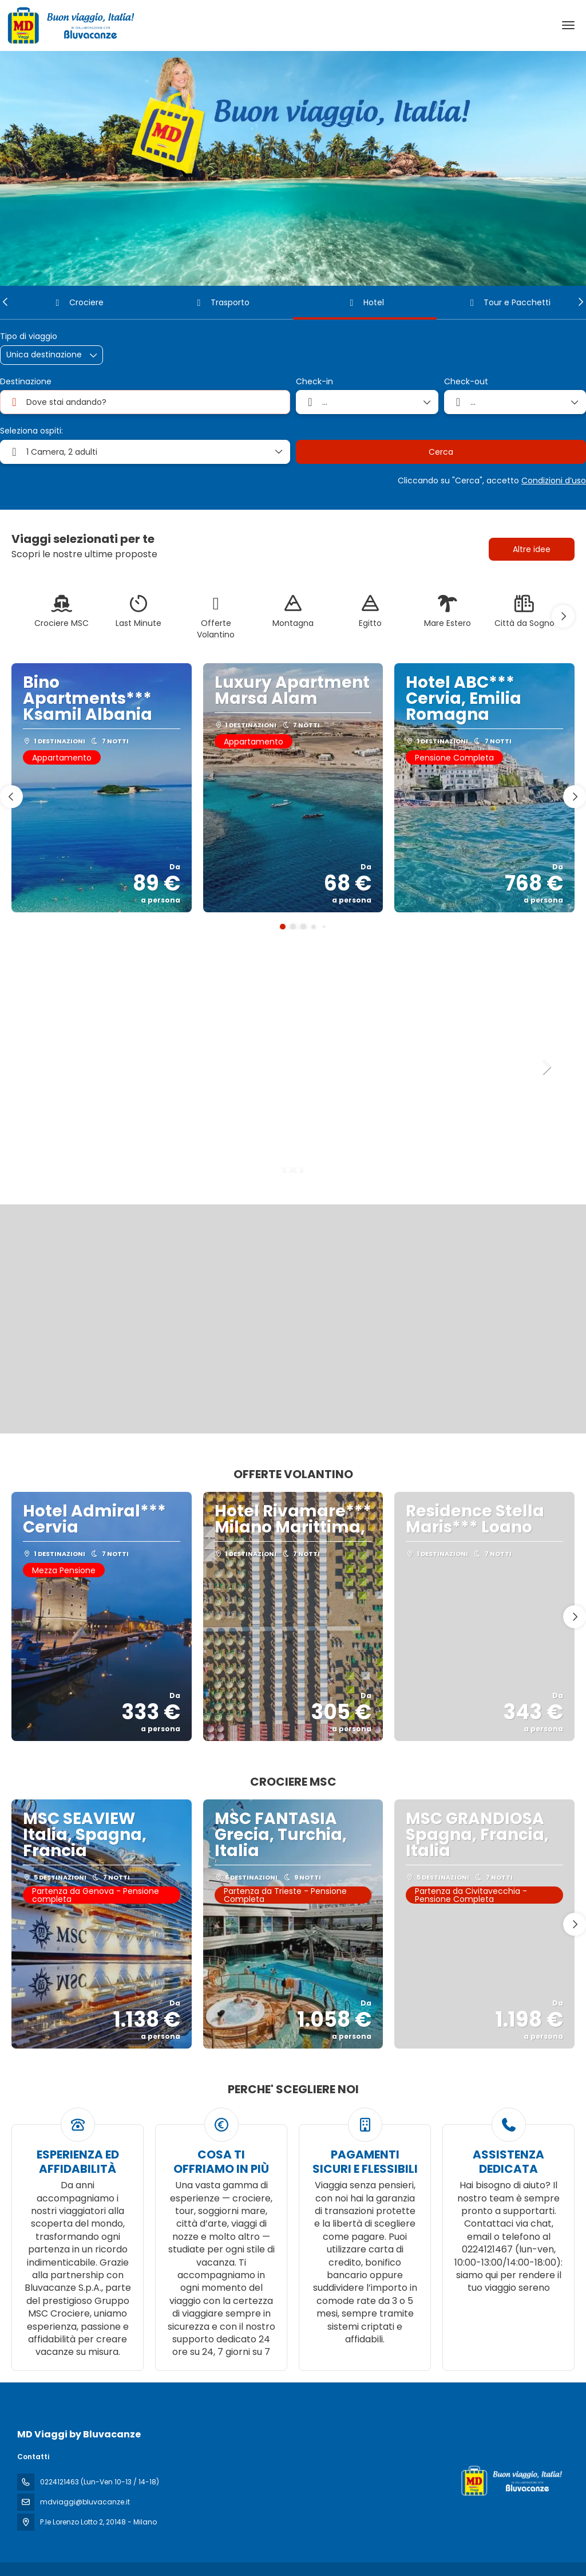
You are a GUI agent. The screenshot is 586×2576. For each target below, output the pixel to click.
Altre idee (532, 549)
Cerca (441, 452)
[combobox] (145, 402)
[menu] (568, 25)
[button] (5, 302)
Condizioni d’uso (553, 480)
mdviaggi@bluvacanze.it (85, 2502)
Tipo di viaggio (28, 336)
